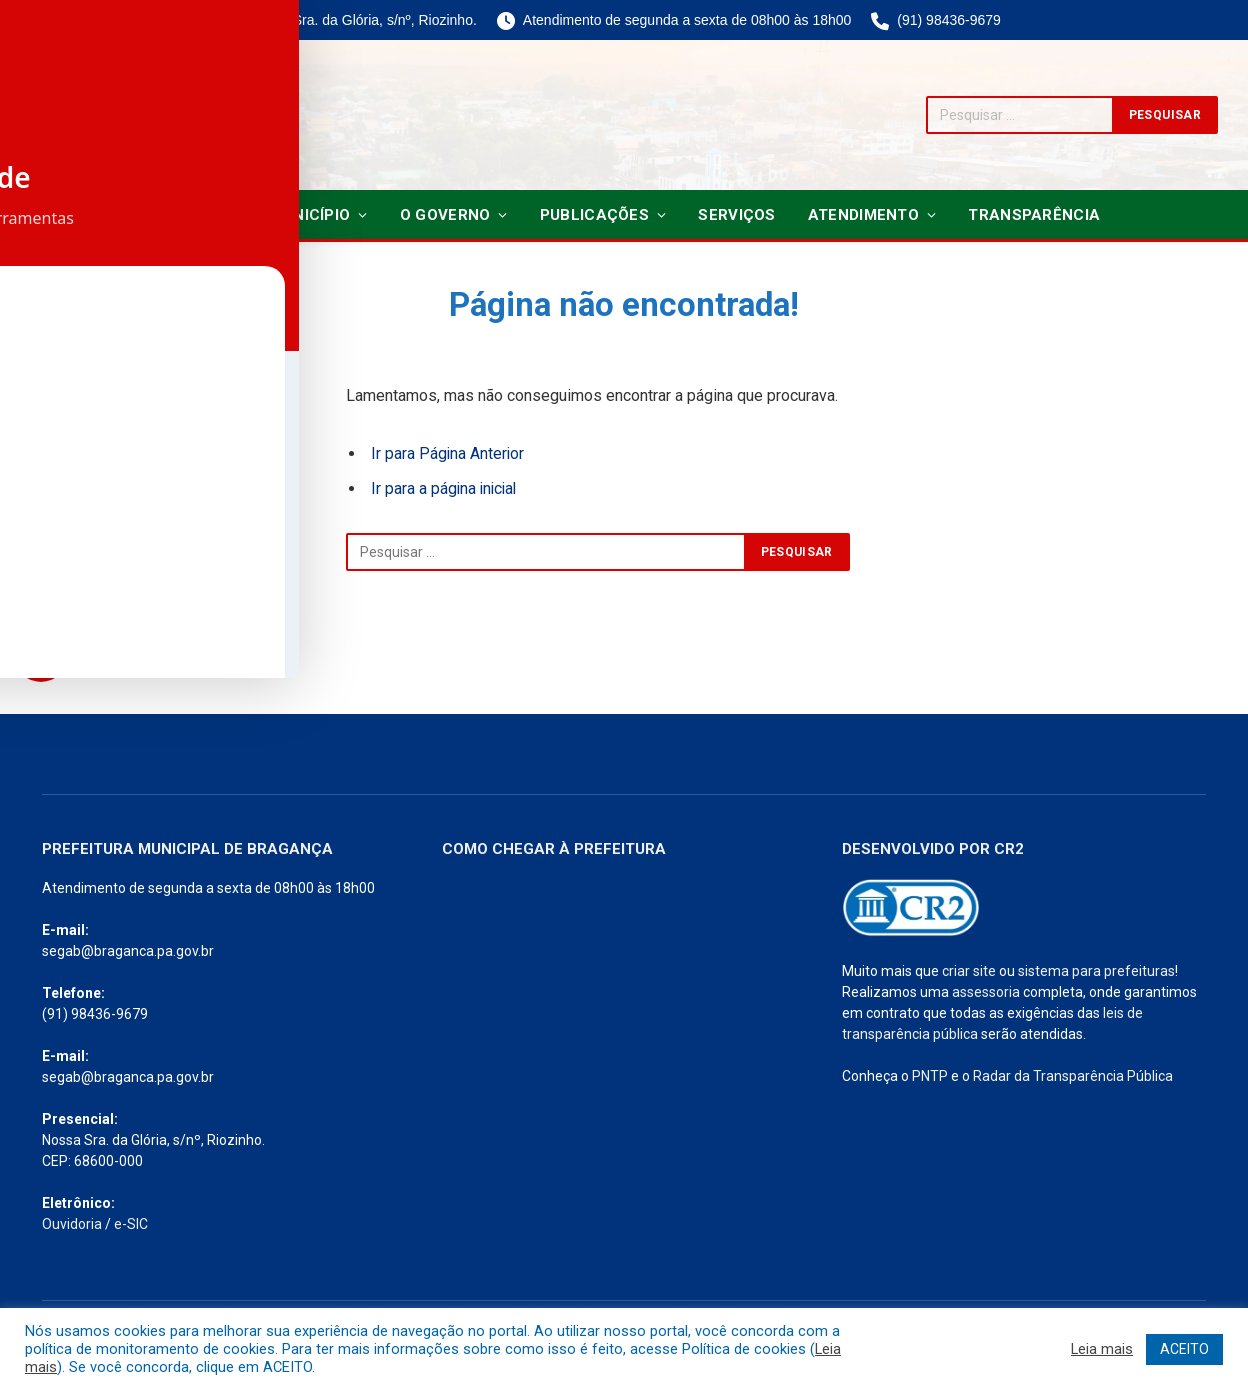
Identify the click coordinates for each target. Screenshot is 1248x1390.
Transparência (1034, 215)
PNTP (930, 1076)
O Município (302, 215)
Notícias (185, 215)
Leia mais (1102, 1349)
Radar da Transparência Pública (1073, 1076)
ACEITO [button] (1184, 1349)
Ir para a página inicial (446, 488)
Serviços (736, 215)
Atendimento (863, 215)
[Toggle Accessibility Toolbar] (41, 654)
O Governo (445, 215)
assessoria (986, 992)
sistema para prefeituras (1096, 971)
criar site (969, 971)
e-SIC (131, 1224)
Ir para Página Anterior (448, 453)
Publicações (594, 215)
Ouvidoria (72, 1224)
